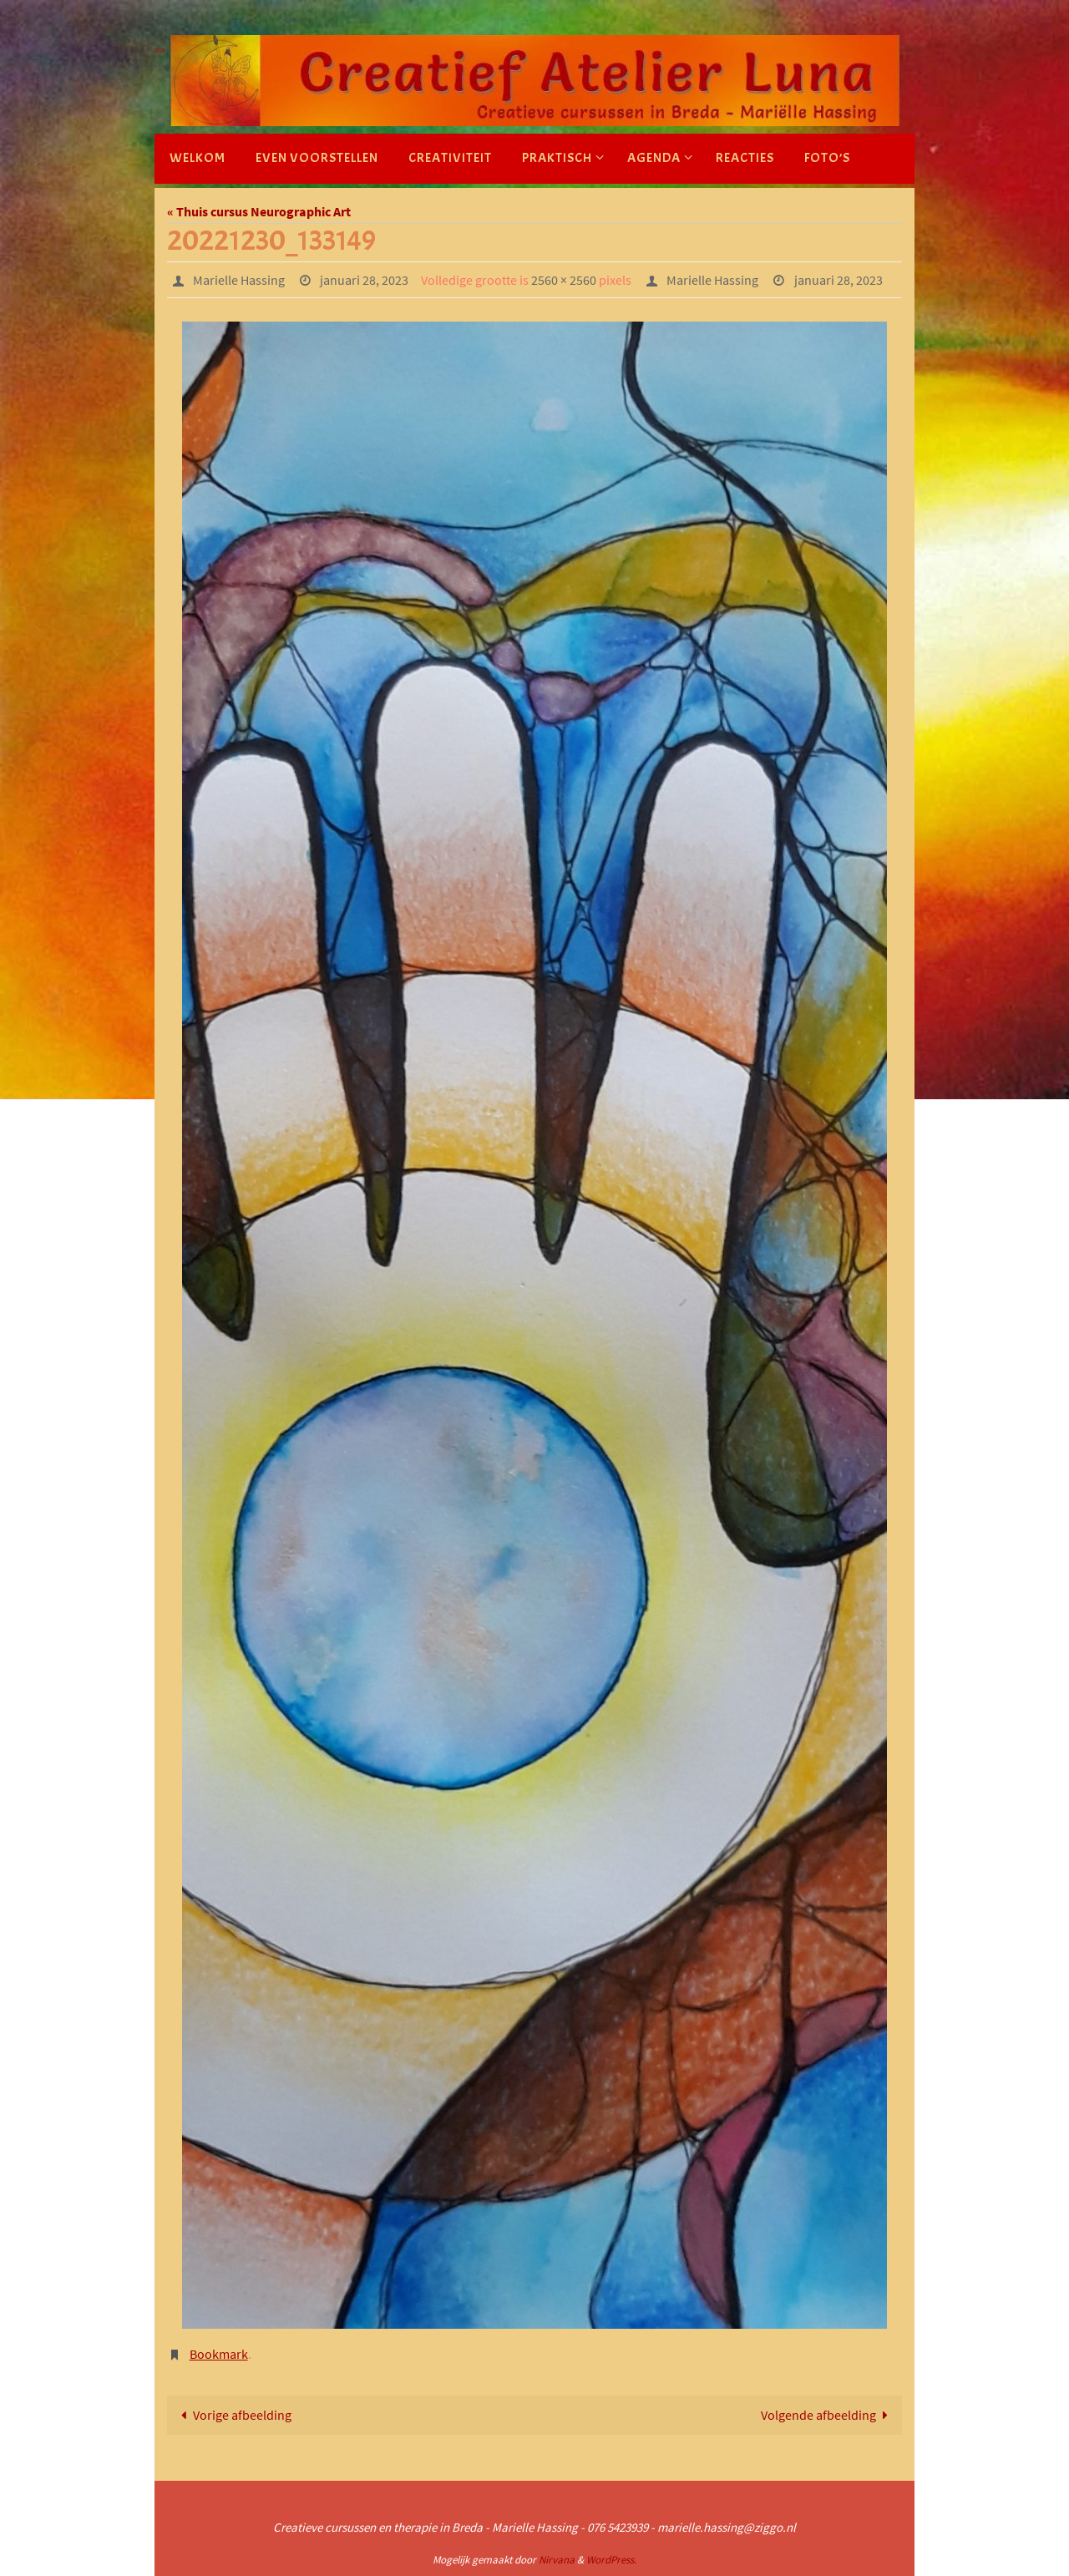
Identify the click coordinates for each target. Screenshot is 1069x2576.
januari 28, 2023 (364, 279)
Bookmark (219, 2353)
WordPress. (611, 2560)
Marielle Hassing (239, 279)
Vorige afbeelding (233, 2414)
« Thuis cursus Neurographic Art (259, 211)
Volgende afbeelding (827, 2414)
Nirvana (557, 2560)
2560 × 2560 (563, 279)
